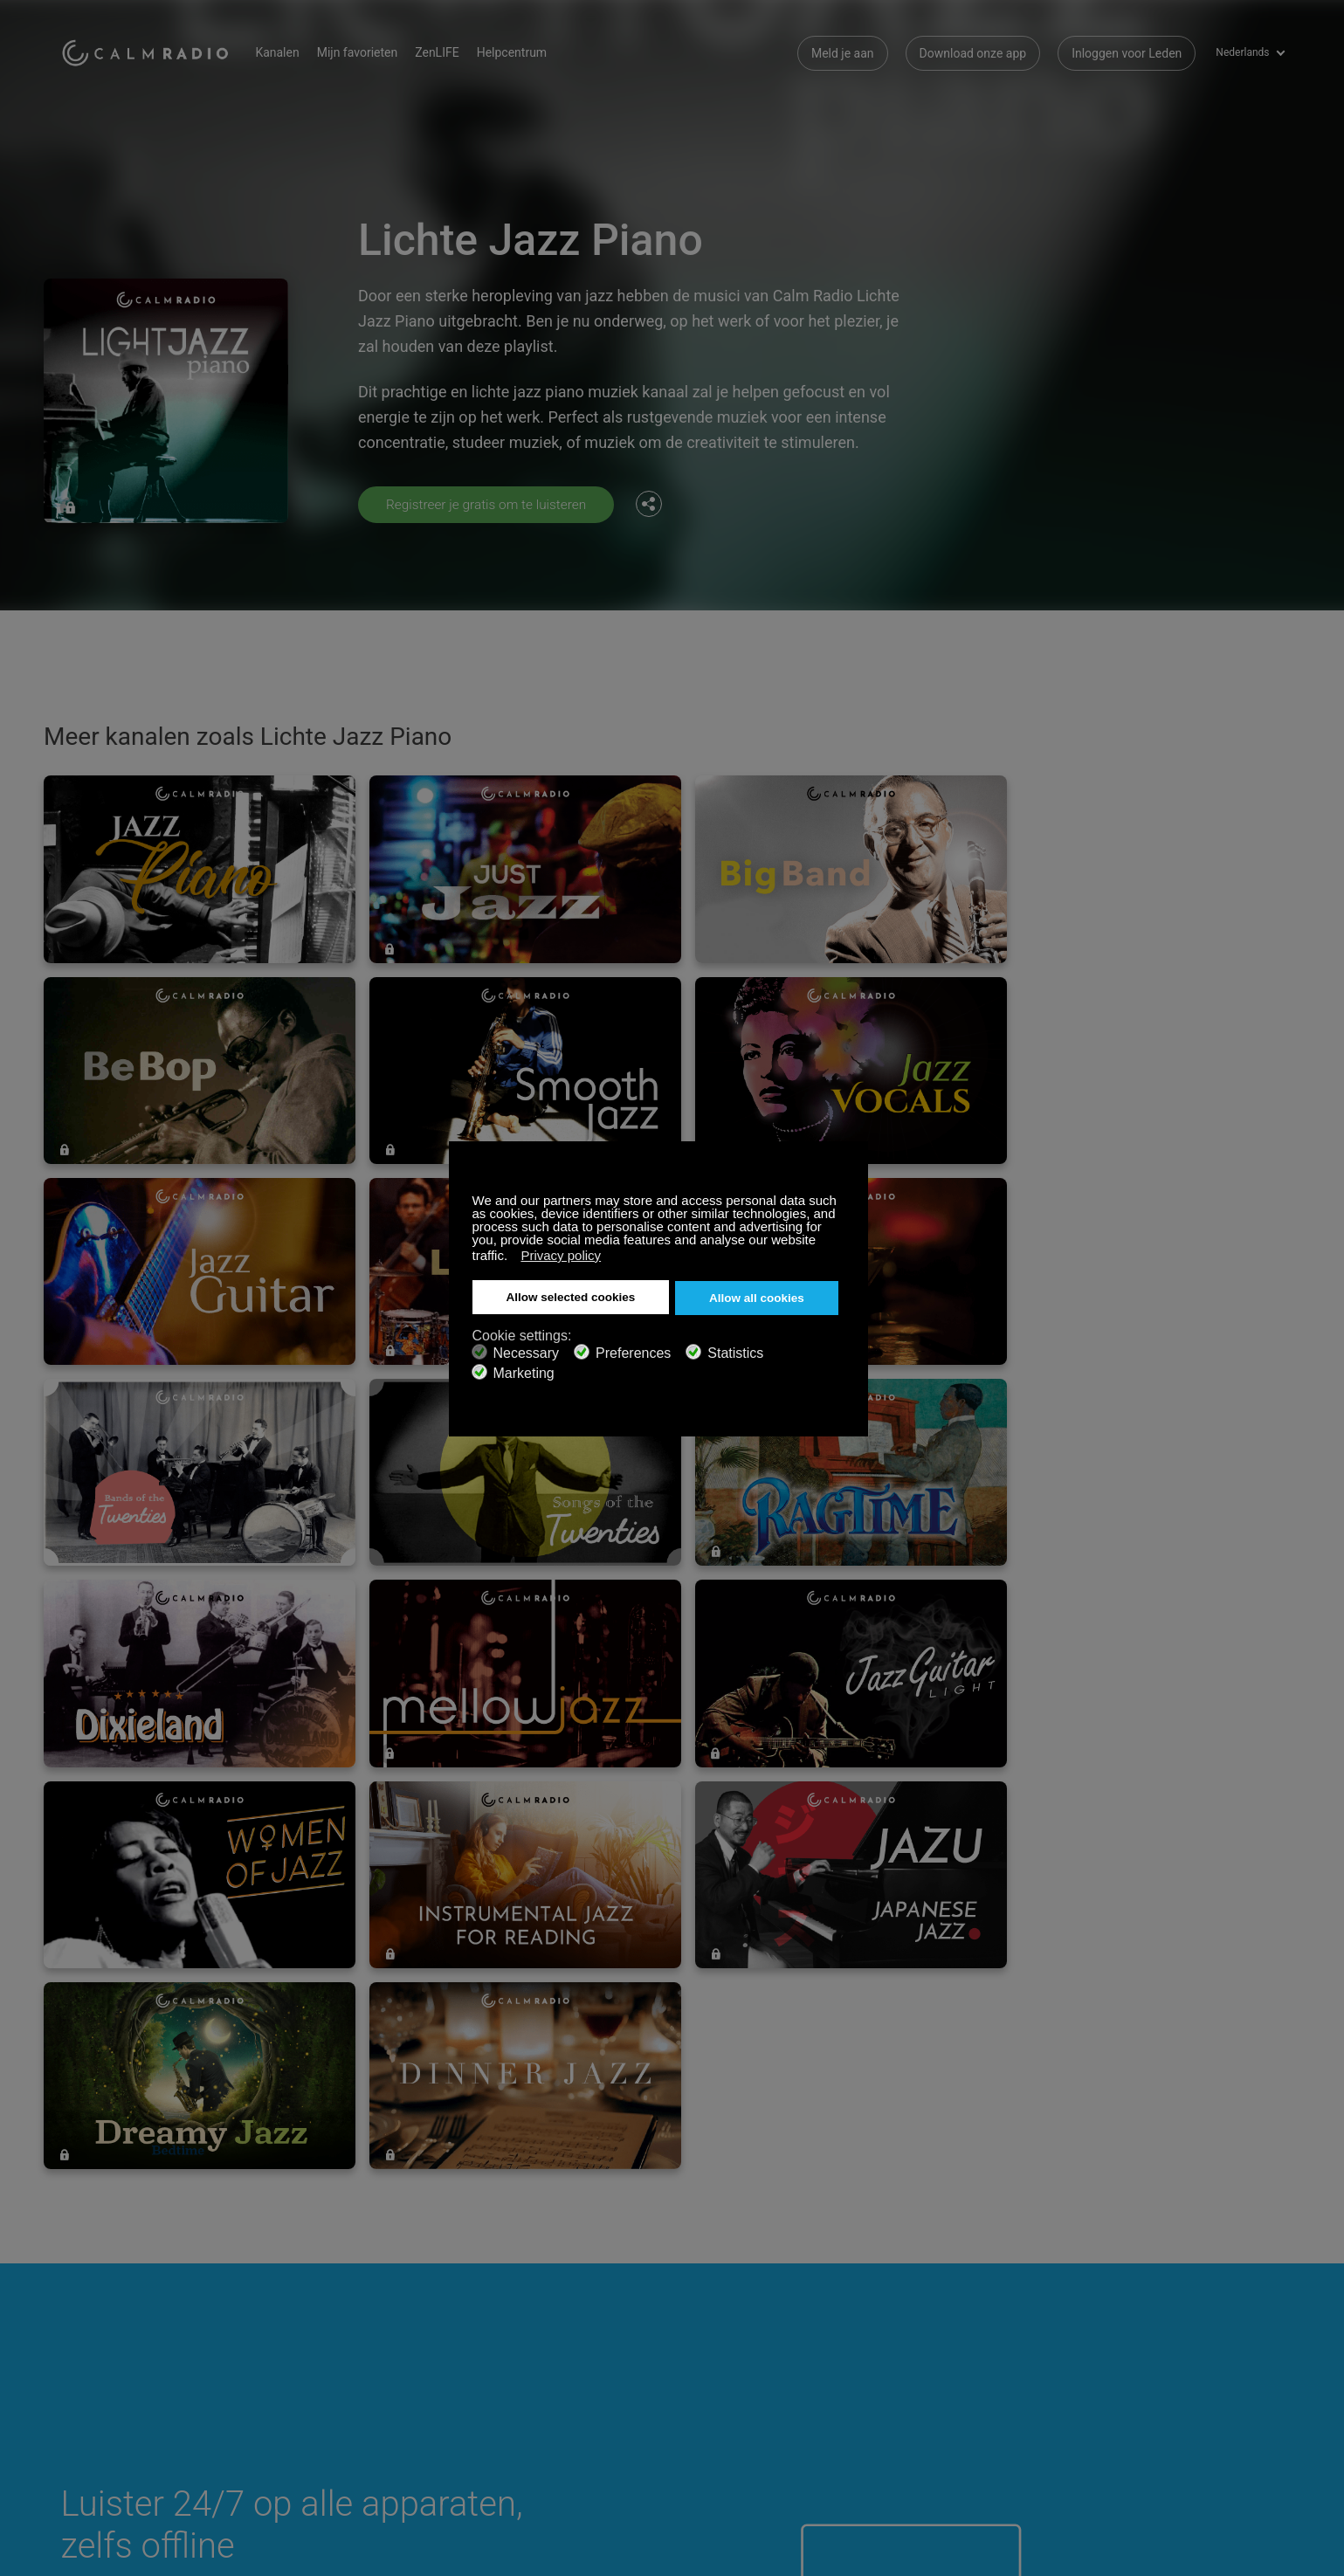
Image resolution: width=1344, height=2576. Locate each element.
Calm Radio (150, 52)
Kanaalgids (498, 2369)
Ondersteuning (101, 2313)
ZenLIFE (447, 52)
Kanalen (288, 52)
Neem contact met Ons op (539, 2313)
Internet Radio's (102, 2369)
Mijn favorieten (368, 52)
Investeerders (504, 2398)
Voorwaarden (97, 2398)
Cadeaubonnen (102, 2341)
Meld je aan (842, 52)
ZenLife (285, 2341)
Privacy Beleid (303, 2398)
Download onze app (973, 52)
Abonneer (291, 2313)
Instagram (1272, 2310)
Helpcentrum (522, 52)
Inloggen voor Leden (1127, 52)
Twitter (1214, 2310)
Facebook (1157, 2310)
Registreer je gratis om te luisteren (490, 504)
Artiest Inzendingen (317, 2369)
